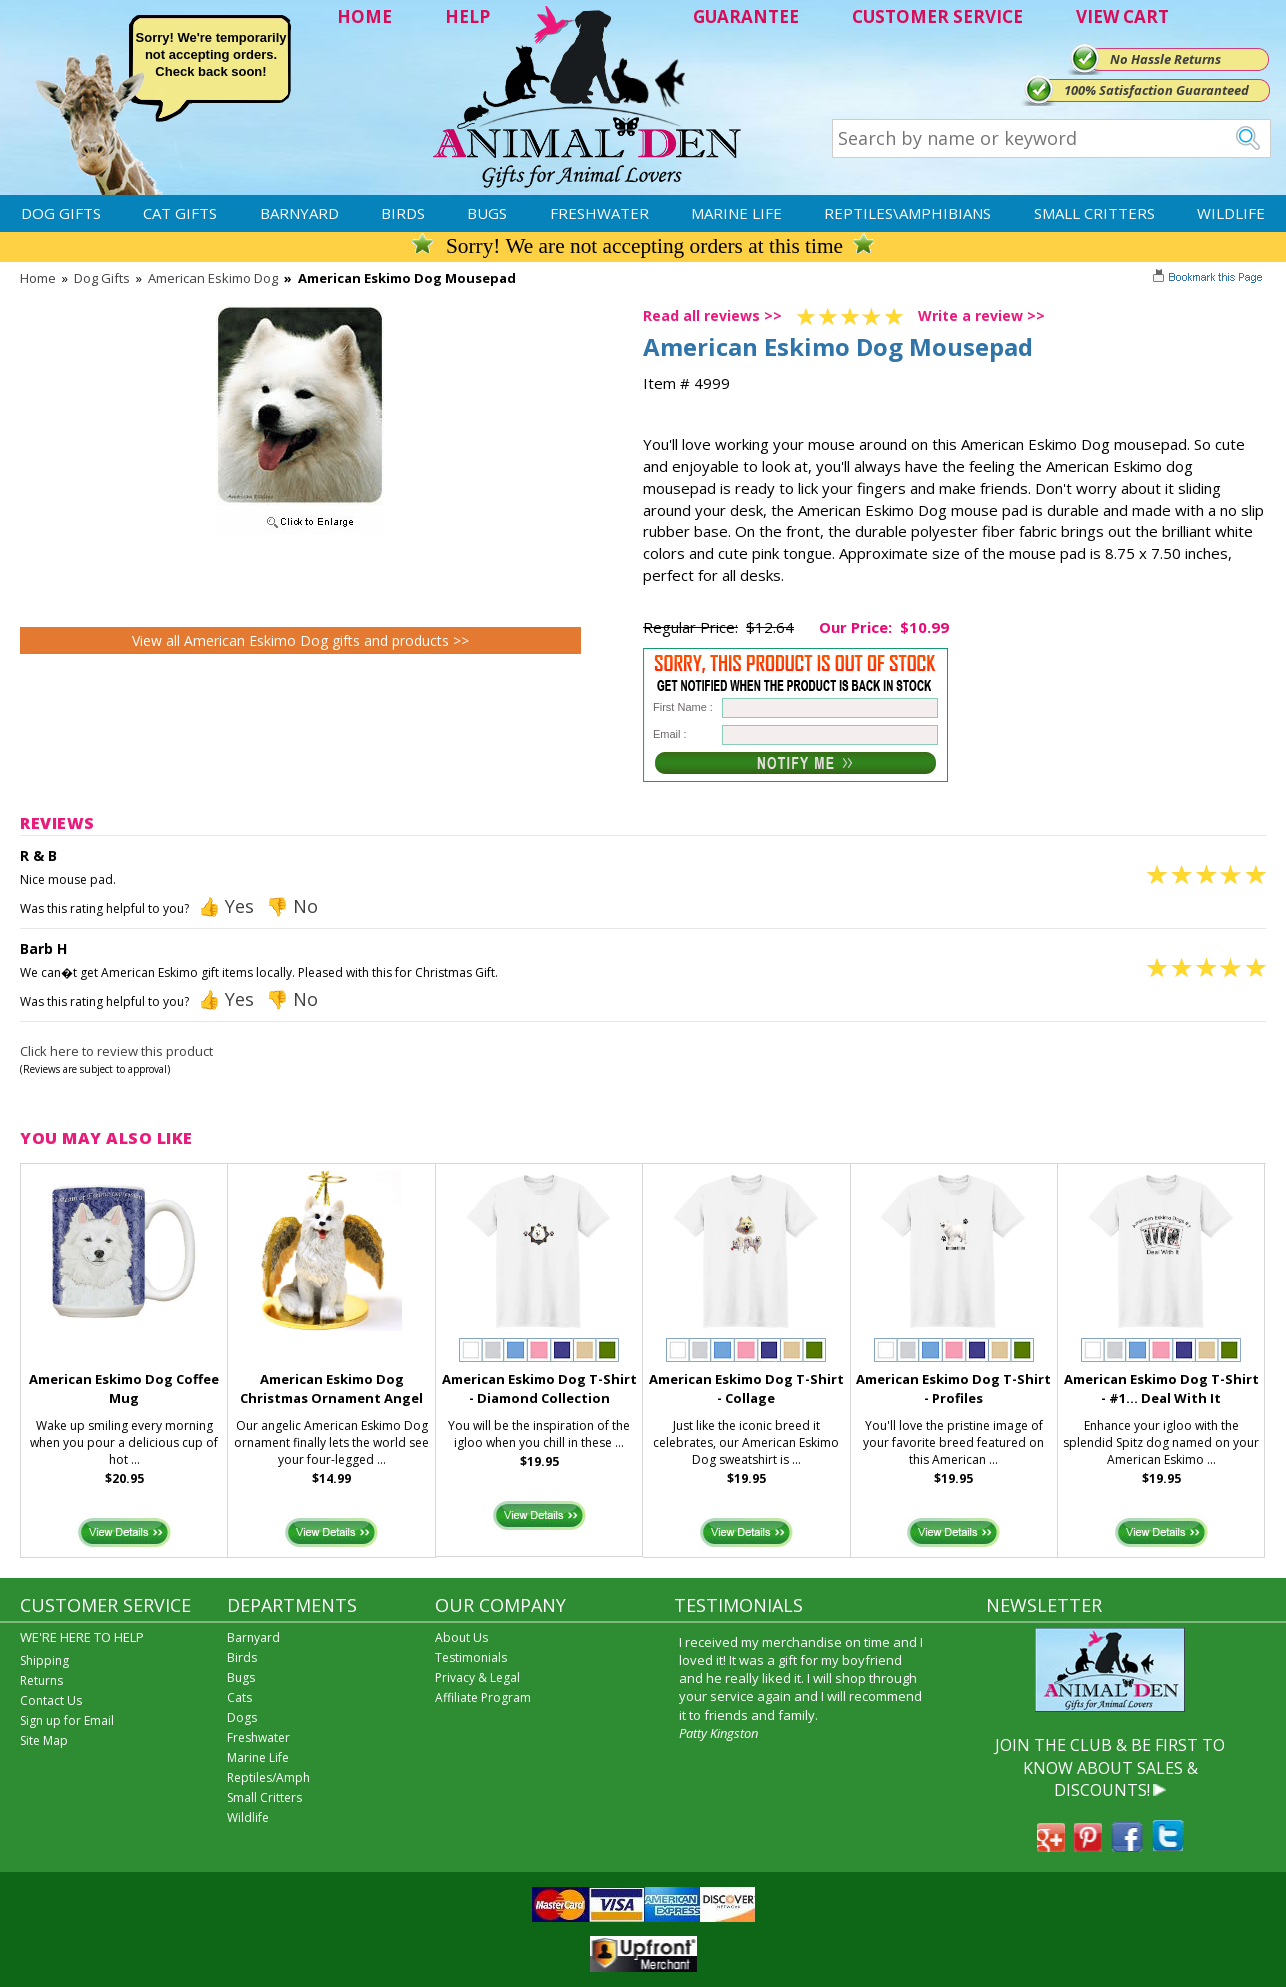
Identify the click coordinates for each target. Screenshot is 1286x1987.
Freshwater (599, 213)
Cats (239, 1697)
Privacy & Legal (477, 1677)
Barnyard (299, 213)
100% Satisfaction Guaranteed (1156, 90)
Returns (41, 1680)
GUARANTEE (746, 16)
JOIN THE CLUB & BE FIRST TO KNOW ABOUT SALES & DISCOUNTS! (1110, 1767)
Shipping (44, 1660)
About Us (461, 1637)
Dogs (242, 1717)
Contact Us (51, 1700)
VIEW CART (1122, 16)
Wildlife (1231, 213)
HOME (364, 16)
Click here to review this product (116, 1051)
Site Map (44, 1740)
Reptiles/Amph (268, 1777)
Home (38, 278)
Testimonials (471, 1657)
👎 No (292, 906)
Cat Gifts (180, 213)
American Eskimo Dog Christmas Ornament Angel (331, 1388)
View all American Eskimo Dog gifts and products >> (300, 640)
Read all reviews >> (712, 315)
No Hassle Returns (1165, 59)
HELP (467, 16)
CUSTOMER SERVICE (937, 16)
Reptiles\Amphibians (907, 213)
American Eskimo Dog (213, 278)
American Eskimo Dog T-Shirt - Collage (746, 1388)
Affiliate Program (483, 1697)
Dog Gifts (61, 213)
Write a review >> (981, 315)
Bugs (487, 213)
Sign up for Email (67, 1720)
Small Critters (1094, 213)
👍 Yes (226, 906)
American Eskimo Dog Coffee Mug (124, 1388)
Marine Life (736, 213)
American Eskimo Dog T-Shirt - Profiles (953, 1388)
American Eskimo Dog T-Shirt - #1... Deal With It (1161, 1388)
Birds (403, 213)
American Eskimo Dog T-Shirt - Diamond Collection (539, 1388)
